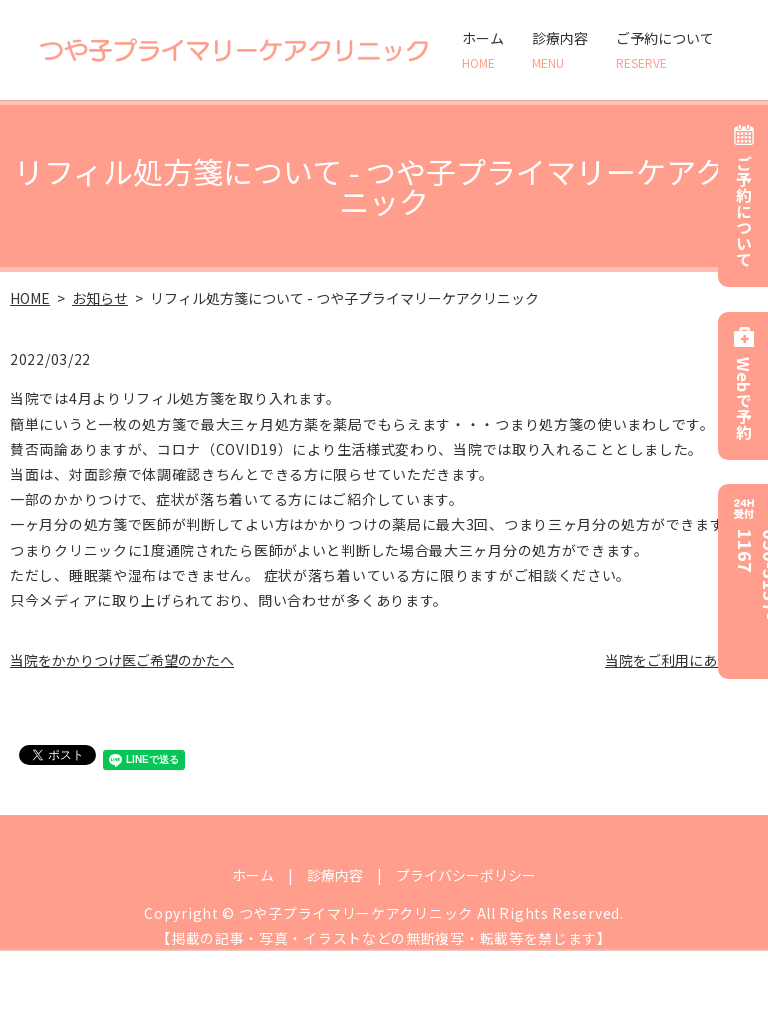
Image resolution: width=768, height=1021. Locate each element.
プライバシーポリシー (466, 875)
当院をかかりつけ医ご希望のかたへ (122, 660)
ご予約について (665, 50)
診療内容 (560, 50)
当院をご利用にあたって (681, 660)
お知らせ (100, 298)
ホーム (483, 50)
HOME (30, 298)
